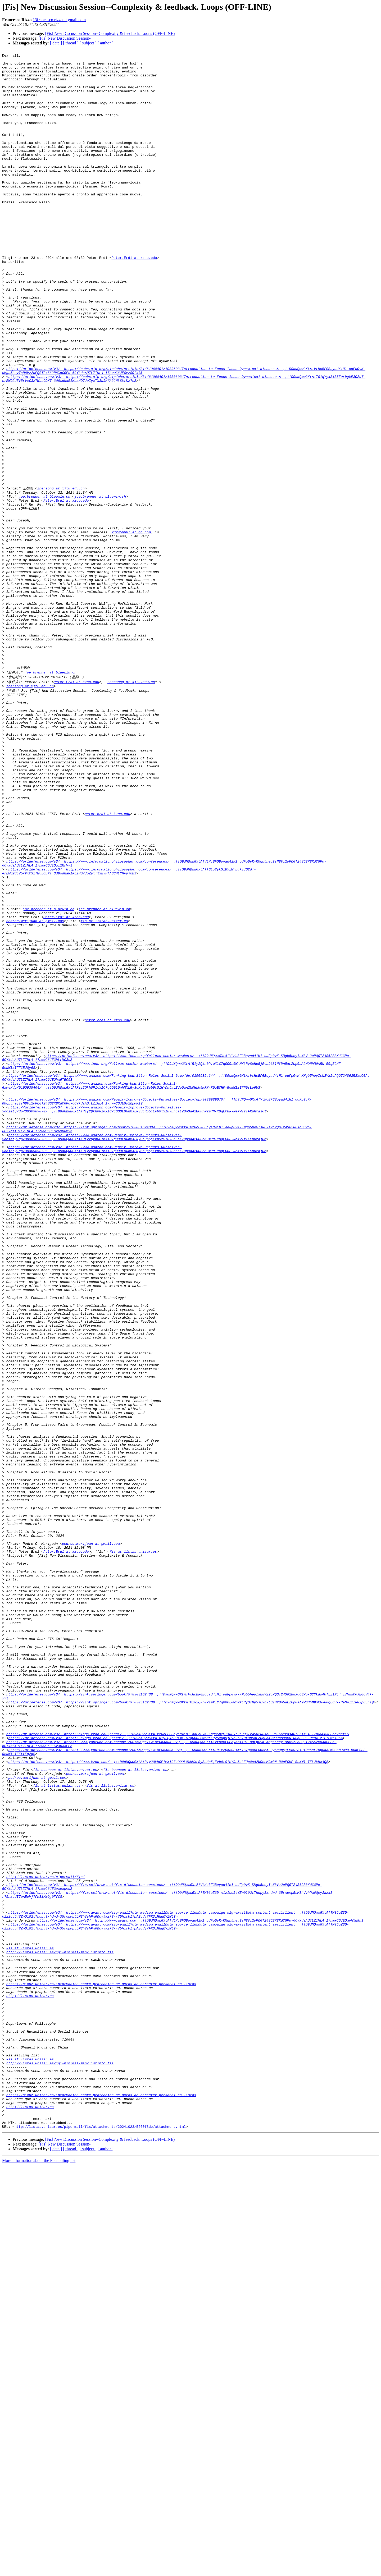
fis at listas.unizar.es (104, 1090)
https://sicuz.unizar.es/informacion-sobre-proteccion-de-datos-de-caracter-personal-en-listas (101, 2366)
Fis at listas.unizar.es (30, 2323)
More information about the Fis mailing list (38, 2571)
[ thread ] (71, 43)
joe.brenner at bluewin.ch (44, 584)
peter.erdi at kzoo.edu (107, 962)
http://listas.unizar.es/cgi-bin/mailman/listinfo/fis (60, 2328)
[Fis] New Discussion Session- (65, 38)
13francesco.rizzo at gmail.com (59, 19)
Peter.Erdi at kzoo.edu (134, 298)
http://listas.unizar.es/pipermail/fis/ (45, 2237)
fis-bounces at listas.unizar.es (65, 2109)
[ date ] (56, 43)
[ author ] (106, 43)
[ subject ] (88, 43)
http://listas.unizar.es (30, 2380)
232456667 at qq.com (131, 627)
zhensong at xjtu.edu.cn (61, 574)
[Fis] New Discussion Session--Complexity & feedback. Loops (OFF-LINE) (110, 33)
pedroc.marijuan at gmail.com (35, 1090)
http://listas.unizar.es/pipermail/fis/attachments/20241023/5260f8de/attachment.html (100, 2537)
